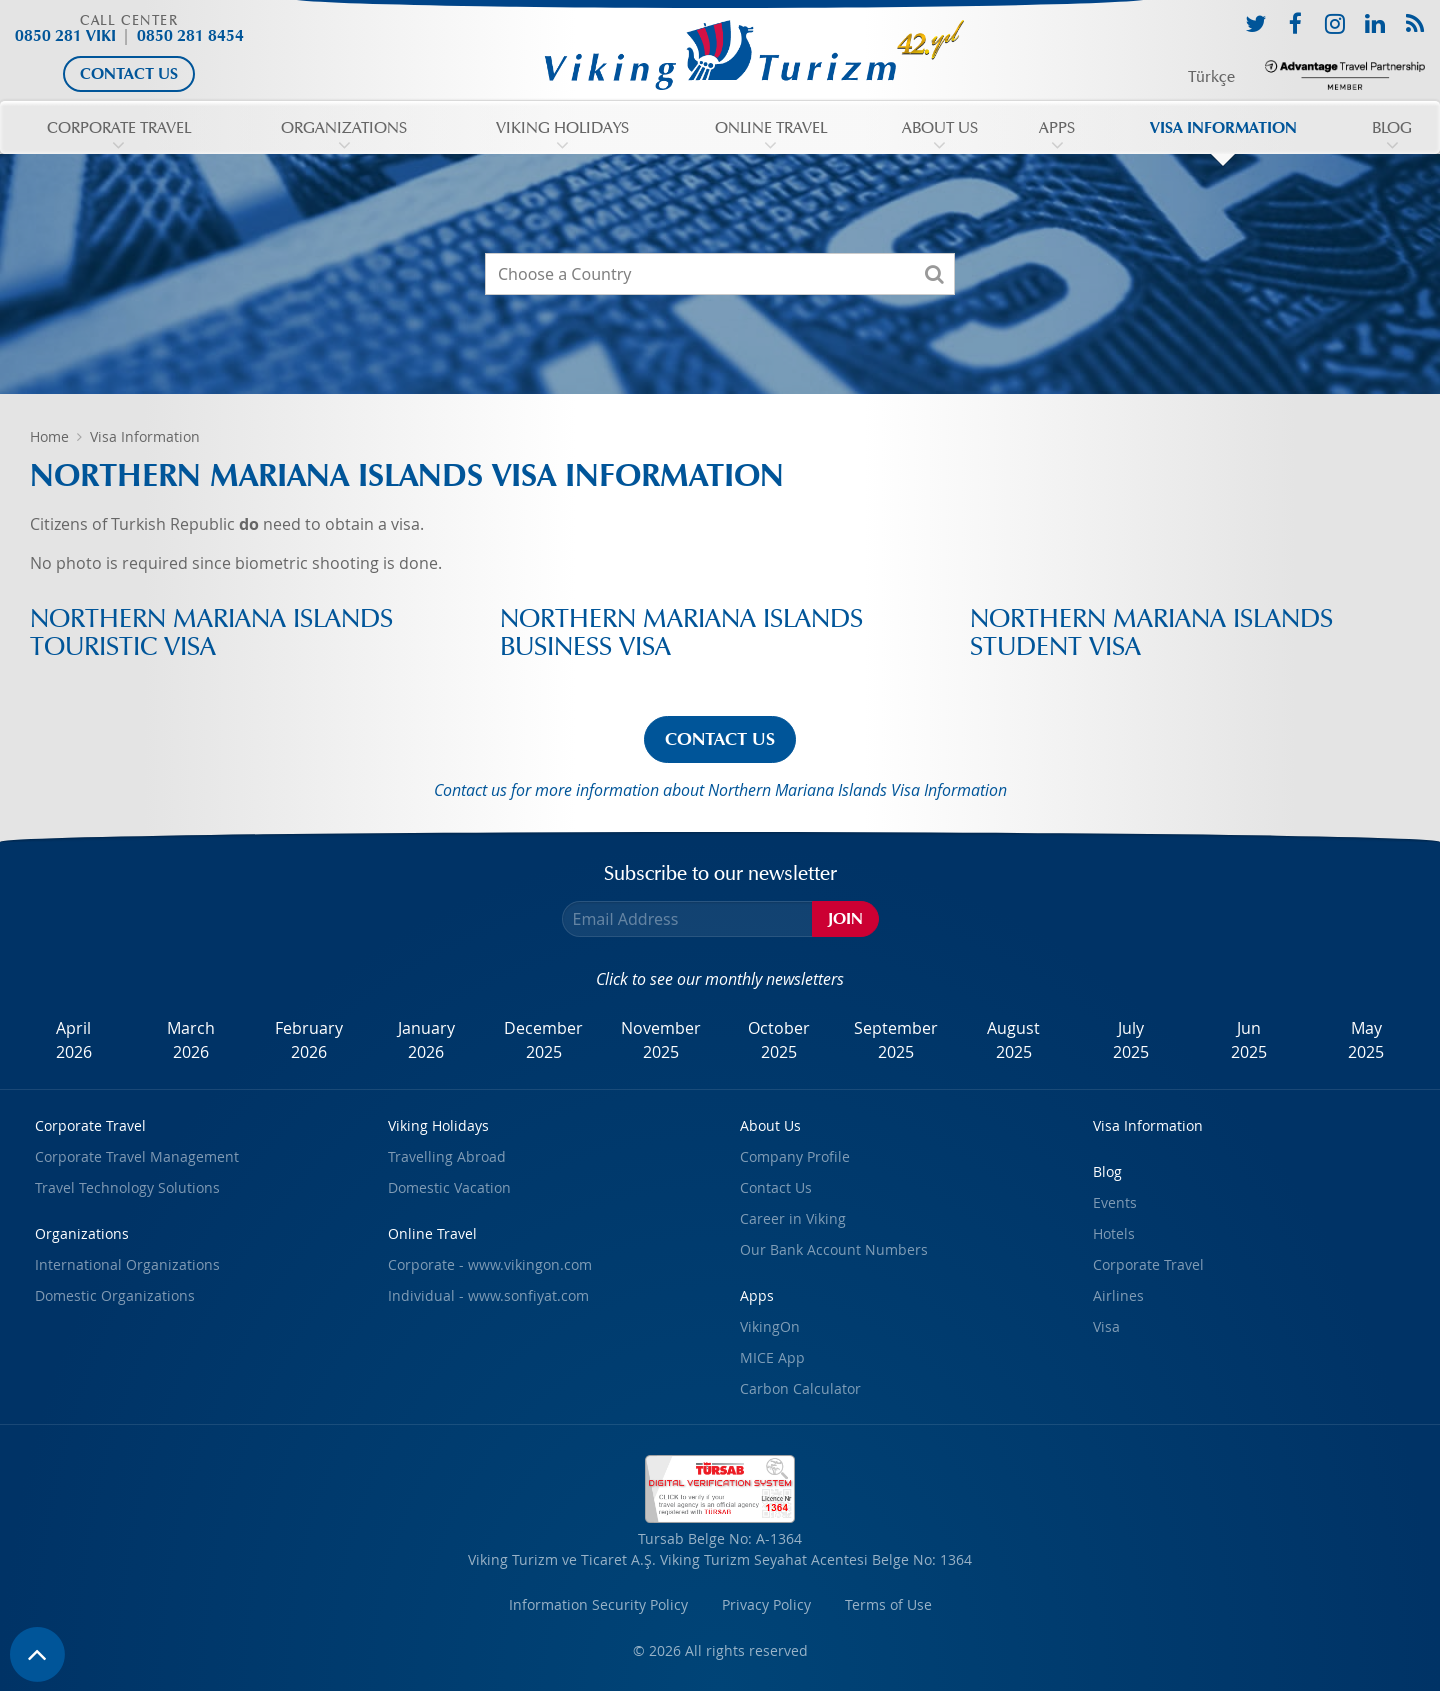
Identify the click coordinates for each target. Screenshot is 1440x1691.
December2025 (543, 1040)
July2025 (1131, 1040)
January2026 (426, 1040)
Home (49, 436)
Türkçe (1211, 77)
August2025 (1013, 1040)
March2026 (191, 1040)
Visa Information (145, 436)
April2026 (74, 1040)
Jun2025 (1249, 1040)
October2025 (779, 1040)
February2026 (309, 1040)
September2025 (896, 1040)
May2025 (1366, 1040)
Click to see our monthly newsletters (720, 979)
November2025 (661, 1040)
